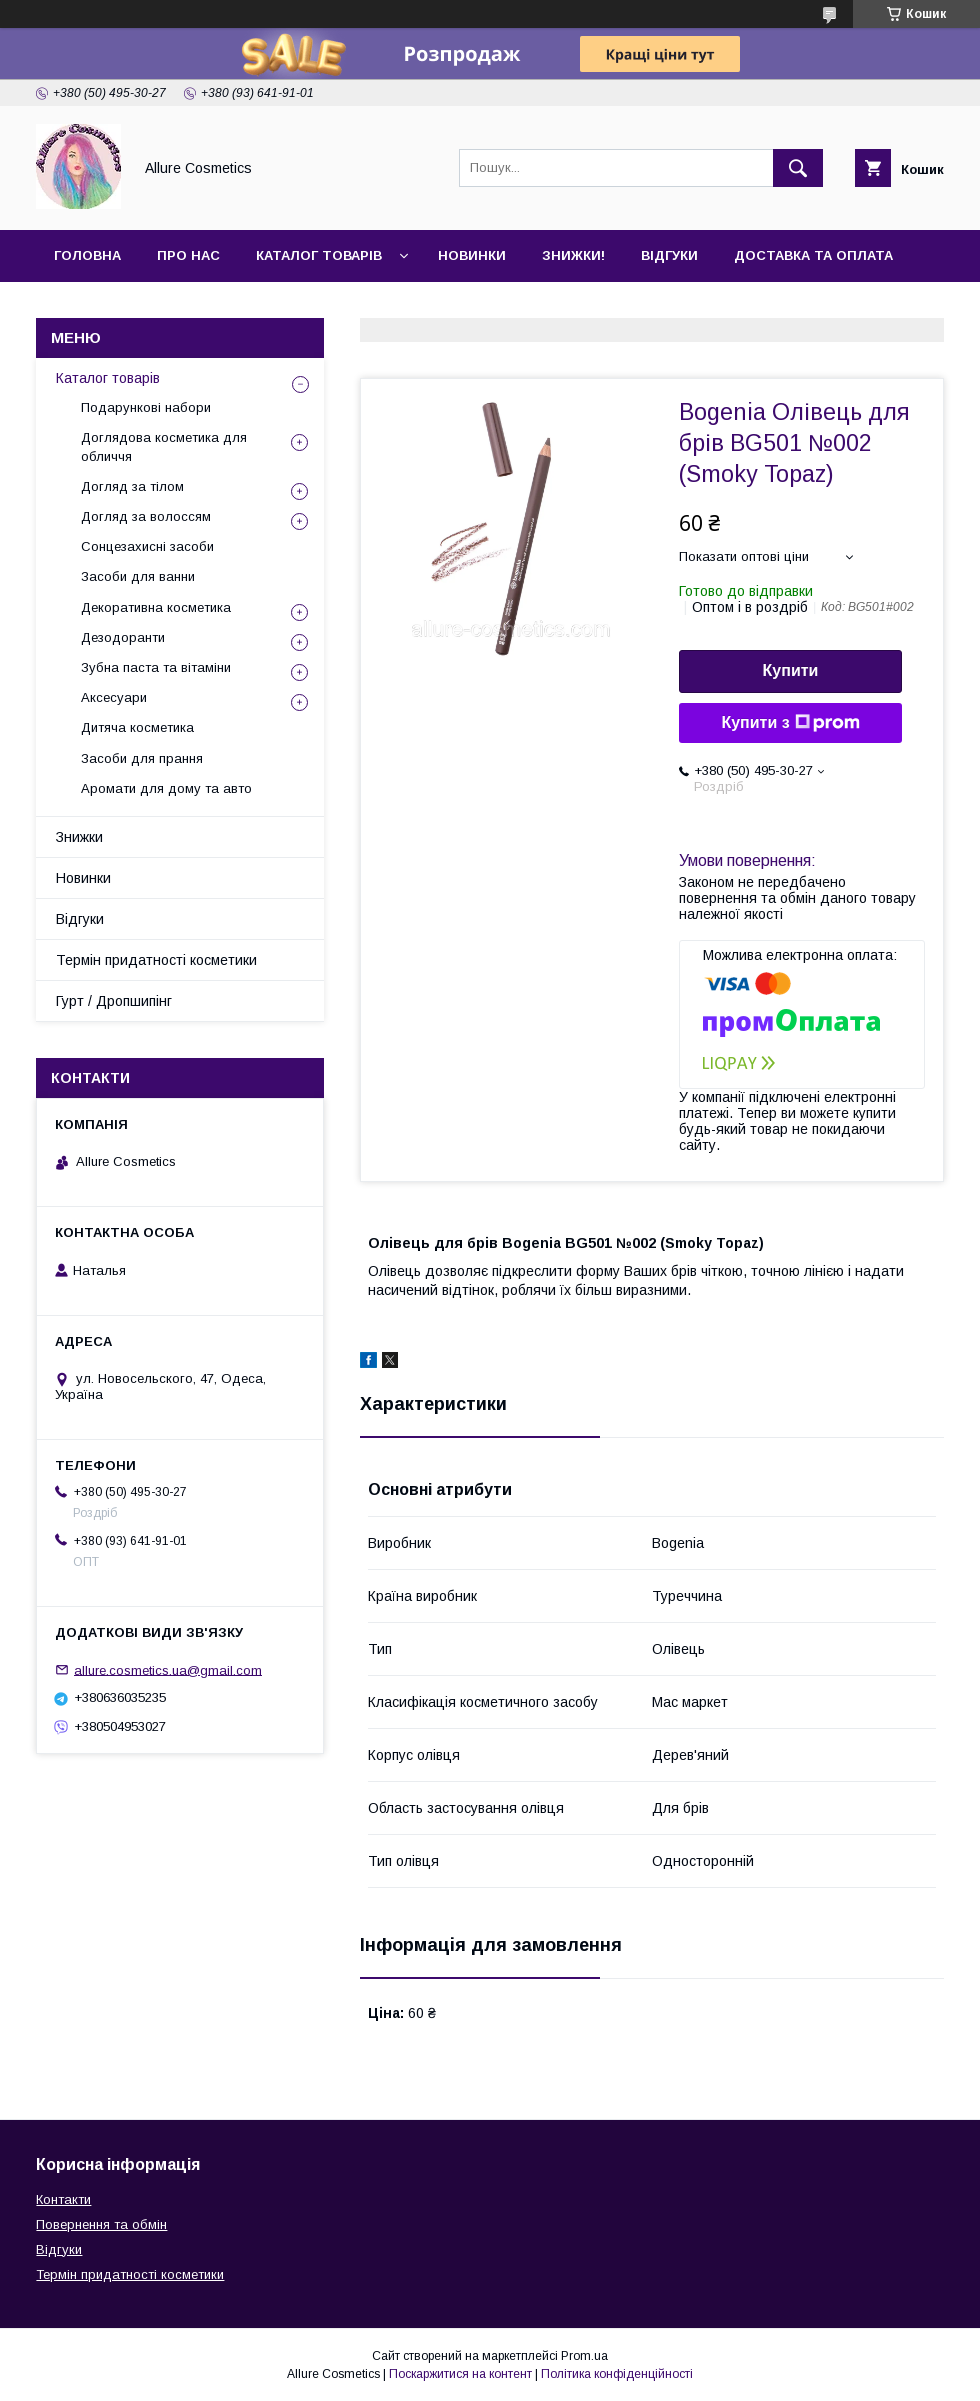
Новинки (472, 255)
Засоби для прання (142, 758)
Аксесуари (114, 697)
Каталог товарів (319, 255)
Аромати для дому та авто (166, 788)
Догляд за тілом (132, 486)
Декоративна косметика (156, 607)
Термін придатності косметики (156, 960)
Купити (791, 670)
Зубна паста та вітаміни (156, 667)
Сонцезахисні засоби (147, 546)
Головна (87, 255)
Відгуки (669, 255)
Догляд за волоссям (146, 516)
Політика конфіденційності (617, 2374)
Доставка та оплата (813, 255)
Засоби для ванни (138, 576)
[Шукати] (798, 168)
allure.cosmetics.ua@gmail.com (168, 1669)
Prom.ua (584, 2356)
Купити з (790, 723)
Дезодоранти (123, 637)
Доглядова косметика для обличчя (164, 446)
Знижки (79, 837)
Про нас (188, 255)
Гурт (182, 307)
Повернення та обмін (101, 2224)
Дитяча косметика (137, 727)
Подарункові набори (146, 407)
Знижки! (573, 255)
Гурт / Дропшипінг (114, 1001)
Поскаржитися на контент (460, 2374)
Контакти (91, 307)
